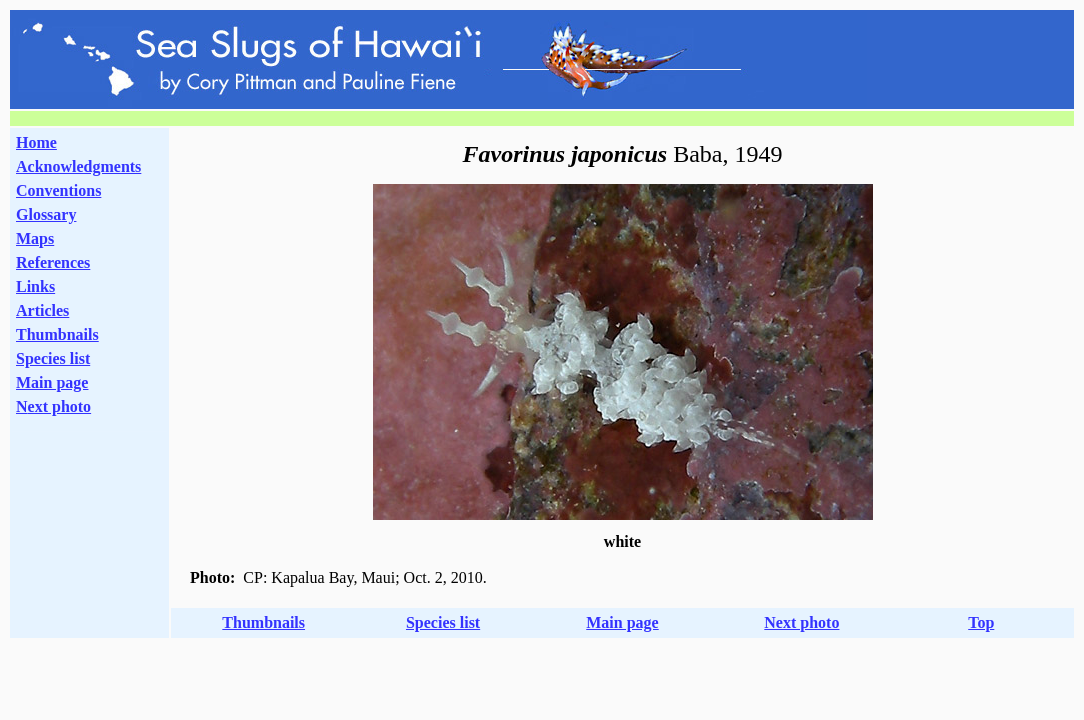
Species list (53, 358)
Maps (35, 238)
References (53, 262)
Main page (52, 382)
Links (35, 286)
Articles (42, 310)
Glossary (46, 214)
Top (981, 622)
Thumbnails (57, 334)
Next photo (801, 622)
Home (36, 142)
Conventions (58, 190)
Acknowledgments (78, 166)
